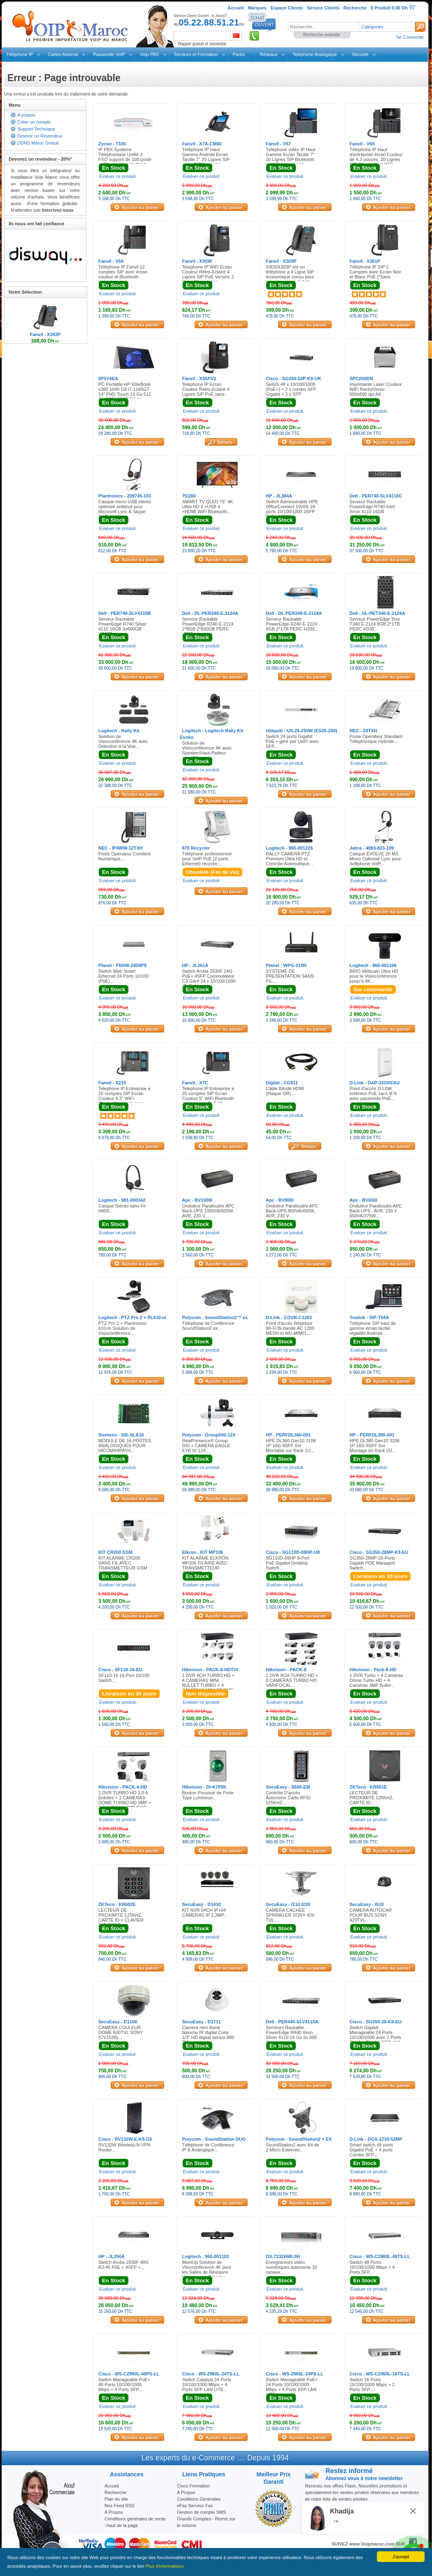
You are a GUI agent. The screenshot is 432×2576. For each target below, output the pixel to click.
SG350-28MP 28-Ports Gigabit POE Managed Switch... (372, 1562)
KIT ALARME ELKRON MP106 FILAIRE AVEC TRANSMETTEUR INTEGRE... (205, 1565)
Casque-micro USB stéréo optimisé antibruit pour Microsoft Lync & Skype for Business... (124, 509)
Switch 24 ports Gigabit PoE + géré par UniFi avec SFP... (292, 741)
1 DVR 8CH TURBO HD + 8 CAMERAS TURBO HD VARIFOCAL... (292, 1680)
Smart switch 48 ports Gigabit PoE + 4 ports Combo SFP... (371, 2149)
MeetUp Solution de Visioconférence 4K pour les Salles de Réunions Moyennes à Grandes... (207, 2269)
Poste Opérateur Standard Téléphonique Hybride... (376, 739)
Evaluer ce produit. (118, 176)
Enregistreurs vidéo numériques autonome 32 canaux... (291, 2267)
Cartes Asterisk (63, 54)
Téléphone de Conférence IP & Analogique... (208, 2147)
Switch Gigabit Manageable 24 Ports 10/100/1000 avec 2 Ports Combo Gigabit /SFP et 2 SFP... (375, 2037)
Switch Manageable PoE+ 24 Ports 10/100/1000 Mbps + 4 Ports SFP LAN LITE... (292, 2387)
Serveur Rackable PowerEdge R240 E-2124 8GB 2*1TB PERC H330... (292, 624)
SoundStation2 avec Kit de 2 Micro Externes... (292, 2147)
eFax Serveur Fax (195, 2505)
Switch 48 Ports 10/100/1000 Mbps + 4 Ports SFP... (372, 2267)
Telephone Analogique (315, 54)
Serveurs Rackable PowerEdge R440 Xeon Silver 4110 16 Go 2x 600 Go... (291, 2035)
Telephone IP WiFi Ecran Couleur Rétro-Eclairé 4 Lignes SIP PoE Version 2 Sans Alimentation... (208, 274)
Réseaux (269, 54)
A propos (26, 114)
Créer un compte (34, 121)
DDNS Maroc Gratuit (38, 142)
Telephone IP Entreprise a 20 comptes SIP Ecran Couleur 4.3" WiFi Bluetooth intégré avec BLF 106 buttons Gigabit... (124, 1098)
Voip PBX (149, 54)
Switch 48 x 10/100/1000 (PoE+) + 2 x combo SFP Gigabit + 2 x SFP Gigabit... (291, 392)
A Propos (186, 2492)
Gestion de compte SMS (201, 2512)
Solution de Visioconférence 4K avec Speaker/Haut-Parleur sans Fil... (207, 750)
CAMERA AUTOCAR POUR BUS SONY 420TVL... (371, 1915)
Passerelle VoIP (109, 54)
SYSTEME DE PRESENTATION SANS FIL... (290, 976)
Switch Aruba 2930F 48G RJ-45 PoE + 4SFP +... (123, 2265)
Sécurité (360, 54)
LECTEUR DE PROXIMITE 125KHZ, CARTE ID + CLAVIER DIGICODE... (121, 1917)
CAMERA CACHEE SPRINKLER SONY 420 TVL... (290, 1915)
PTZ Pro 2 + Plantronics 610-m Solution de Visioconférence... (122, 1328)
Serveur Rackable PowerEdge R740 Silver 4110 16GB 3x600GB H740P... (122, 626)
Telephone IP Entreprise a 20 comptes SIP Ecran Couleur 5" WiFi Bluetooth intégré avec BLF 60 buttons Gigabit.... (208, 1098)
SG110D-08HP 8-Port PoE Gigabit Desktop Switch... (287, 1562)
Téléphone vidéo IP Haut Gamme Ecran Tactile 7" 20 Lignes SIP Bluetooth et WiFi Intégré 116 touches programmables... (292, 159)
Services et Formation (196, 54)
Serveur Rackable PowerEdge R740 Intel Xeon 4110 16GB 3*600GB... (372, 509)
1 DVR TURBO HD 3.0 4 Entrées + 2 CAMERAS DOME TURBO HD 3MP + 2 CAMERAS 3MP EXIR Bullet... (124, 1802)
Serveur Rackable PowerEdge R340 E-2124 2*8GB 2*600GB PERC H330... (208, 626)
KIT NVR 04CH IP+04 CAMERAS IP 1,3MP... (205, 1912)
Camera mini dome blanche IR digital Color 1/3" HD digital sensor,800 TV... (208, 2035)
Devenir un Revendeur (40, 135)
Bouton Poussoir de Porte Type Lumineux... (208, 1795)
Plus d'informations (165, 2566)
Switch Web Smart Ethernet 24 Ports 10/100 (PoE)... (123, 976)
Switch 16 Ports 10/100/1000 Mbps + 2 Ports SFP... (372, 2384)
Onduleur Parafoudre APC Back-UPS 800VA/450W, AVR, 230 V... (292, 1210)
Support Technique (36, 128)
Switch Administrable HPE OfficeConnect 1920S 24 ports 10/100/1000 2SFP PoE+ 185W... (292, 509)
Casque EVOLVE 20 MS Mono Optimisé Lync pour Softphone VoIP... (375, 858)
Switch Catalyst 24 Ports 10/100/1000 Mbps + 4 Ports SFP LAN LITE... (206, 2384)
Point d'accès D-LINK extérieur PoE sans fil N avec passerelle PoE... (373, 1093)
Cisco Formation (193, 2485)
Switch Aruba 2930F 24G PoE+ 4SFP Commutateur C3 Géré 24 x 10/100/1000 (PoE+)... (209, 978)
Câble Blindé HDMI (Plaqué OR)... (285, 1091)
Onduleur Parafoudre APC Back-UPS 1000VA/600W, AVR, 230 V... (208, 1210)
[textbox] (323, 27)
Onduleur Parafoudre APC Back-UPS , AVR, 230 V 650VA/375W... (376, 1210)
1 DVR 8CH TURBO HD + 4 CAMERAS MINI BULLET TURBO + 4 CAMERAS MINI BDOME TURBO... (208, 1685)
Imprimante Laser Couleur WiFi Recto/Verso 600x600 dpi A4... (376, 389)
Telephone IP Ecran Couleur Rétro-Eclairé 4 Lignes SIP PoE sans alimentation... (206, 392)
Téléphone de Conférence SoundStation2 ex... (208, 1326)
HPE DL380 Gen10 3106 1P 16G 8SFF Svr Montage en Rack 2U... (375, 1445)
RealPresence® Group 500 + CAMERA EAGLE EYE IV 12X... (206, 1445)
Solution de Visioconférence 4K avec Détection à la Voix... (123, 741)
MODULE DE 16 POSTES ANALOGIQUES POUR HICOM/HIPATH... (124, 1445)
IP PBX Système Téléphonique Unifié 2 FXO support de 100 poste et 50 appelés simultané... (124, 157)
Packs (239, 54)
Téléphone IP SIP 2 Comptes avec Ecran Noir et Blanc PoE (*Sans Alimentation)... (375, 274)
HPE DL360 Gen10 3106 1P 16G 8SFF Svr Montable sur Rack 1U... (291, 1445)
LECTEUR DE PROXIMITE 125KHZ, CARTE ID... (372, 1797)
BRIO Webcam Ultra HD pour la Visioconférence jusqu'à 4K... (374, 976)
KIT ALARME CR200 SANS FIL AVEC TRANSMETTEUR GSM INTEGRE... (122, 1565)
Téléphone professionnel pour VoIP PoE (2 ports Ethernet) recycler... (207, 858)
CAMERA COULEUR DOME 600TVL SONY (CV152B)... (120, 2032)
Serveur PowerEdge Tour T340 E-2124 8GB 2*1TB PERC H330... (375, 624)
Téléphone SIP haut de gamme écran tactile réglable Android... (373, 1328)
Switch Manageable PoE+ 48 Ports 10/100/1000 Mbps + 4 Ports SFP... (124, 2384)
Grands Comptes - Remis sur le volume (206, 2522)
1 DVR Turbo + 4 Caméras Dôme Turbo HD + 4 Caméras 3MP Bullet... (376, 1680)
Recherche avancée (321, 35)
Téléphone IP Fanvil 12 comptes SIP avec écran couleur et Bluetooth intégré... (122, 274)
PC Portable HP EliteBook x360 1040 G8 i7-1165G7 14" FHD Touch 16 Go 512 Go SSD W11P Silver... (124, 392)
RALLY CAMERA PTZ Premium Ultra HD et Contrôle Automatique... (289, 858)
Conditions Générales (199, 2499)
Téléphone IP (19, 54)
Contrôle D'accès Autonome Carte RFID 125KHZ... (288, 1797)
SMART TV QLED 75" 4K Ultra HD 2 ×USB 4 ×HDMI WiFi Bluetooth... (207, 506)
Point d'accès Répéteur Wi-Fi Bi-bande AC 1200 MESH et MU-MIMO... (290, 1328)
